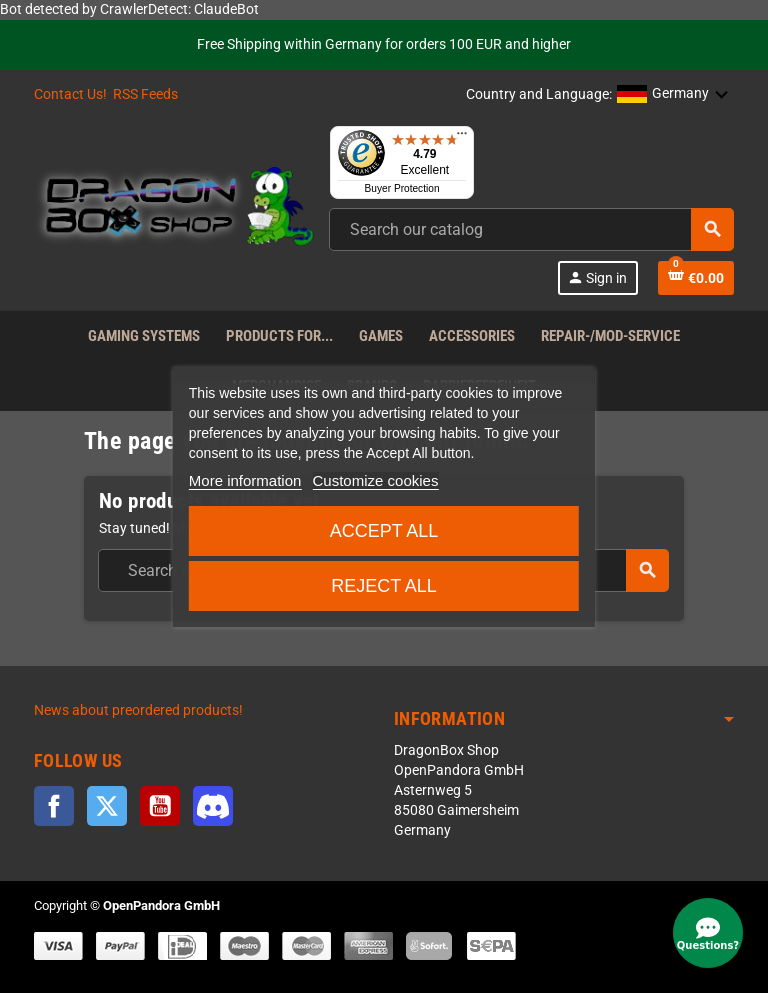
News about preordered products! (138, 710)
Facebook (54, 806)
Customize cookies (376, 480)
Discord (213, 806)
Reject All (384, 586)
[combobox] (531, 229)
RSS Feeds (145, 94)
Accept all (384, 531)
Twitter (107, 806)
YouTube (160, 806)
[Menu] (462, 138)
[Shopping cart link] (696, 278)
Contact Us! (70, 94)
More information (245, 480)
